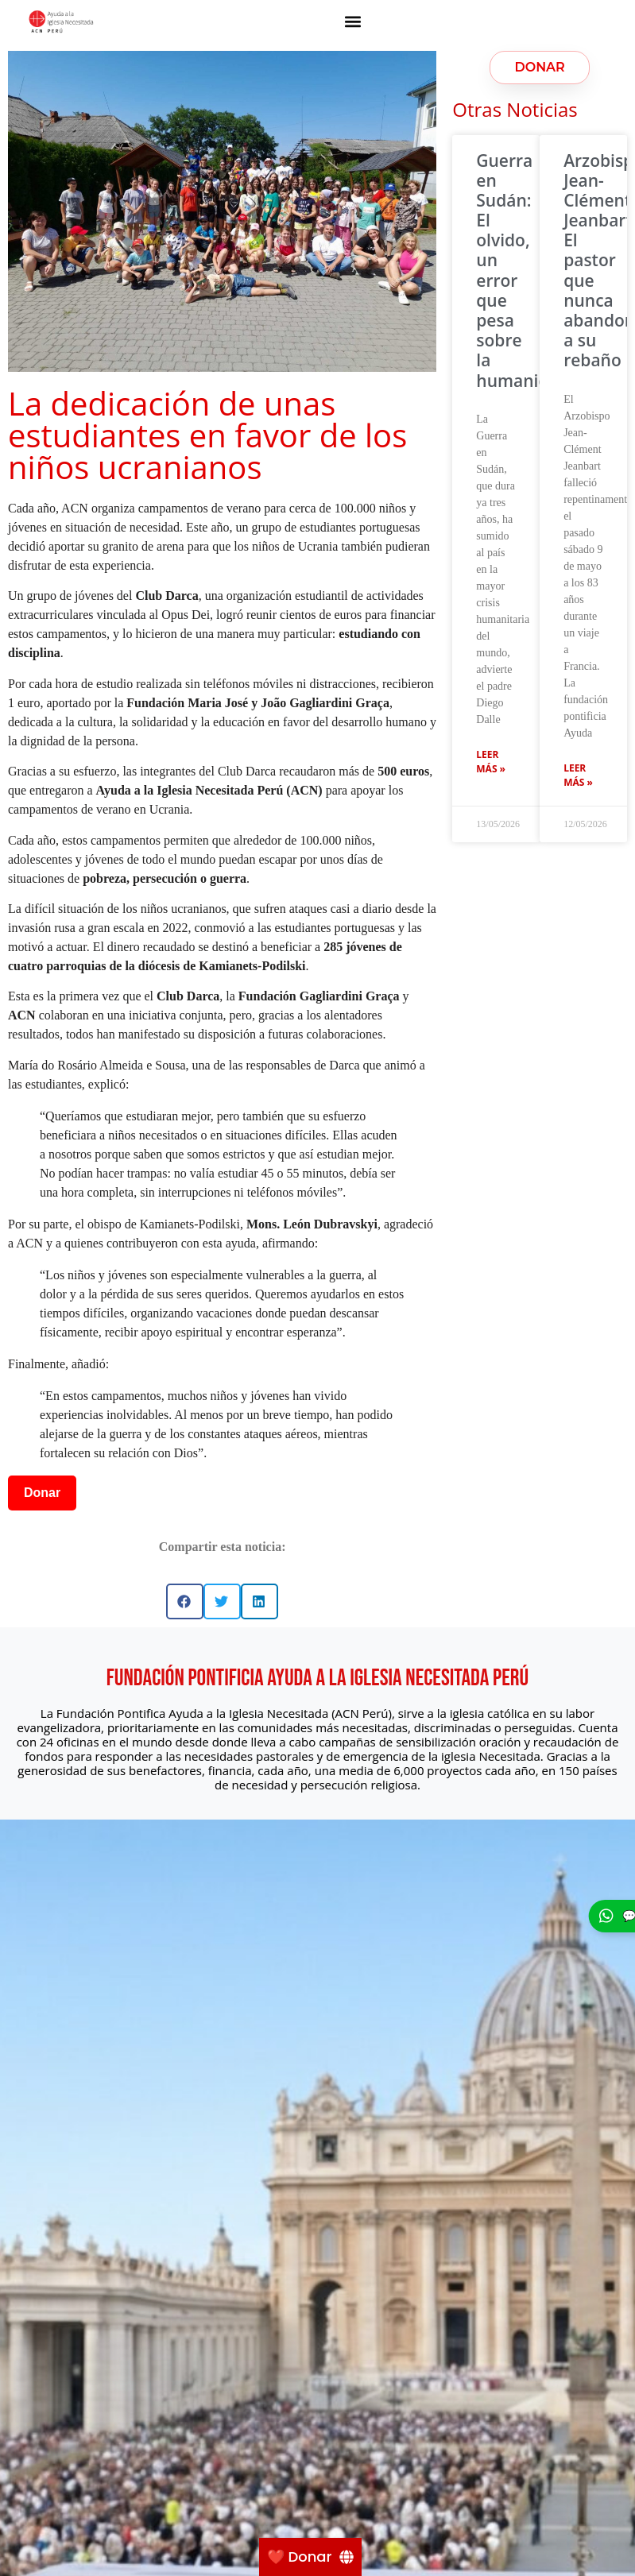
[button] (352, 21)
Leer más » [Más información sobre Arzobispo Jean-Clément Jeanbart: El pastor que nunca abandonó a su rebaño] (578, 775)
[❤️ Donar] (310, 2557)
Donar (42, 1492)
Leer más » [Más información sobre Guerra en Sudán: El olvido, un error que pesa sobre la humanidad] (490, 762)
